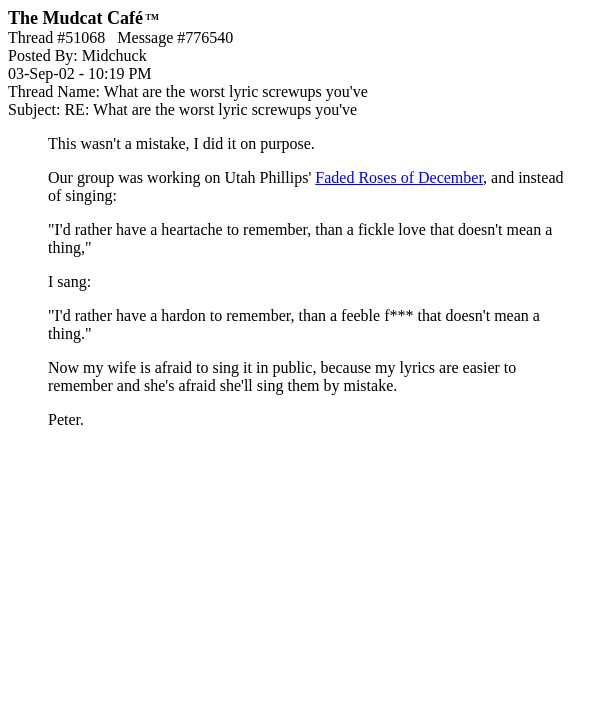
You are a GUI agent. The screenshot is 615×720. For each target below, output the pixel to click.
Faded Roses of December (399, 177)
